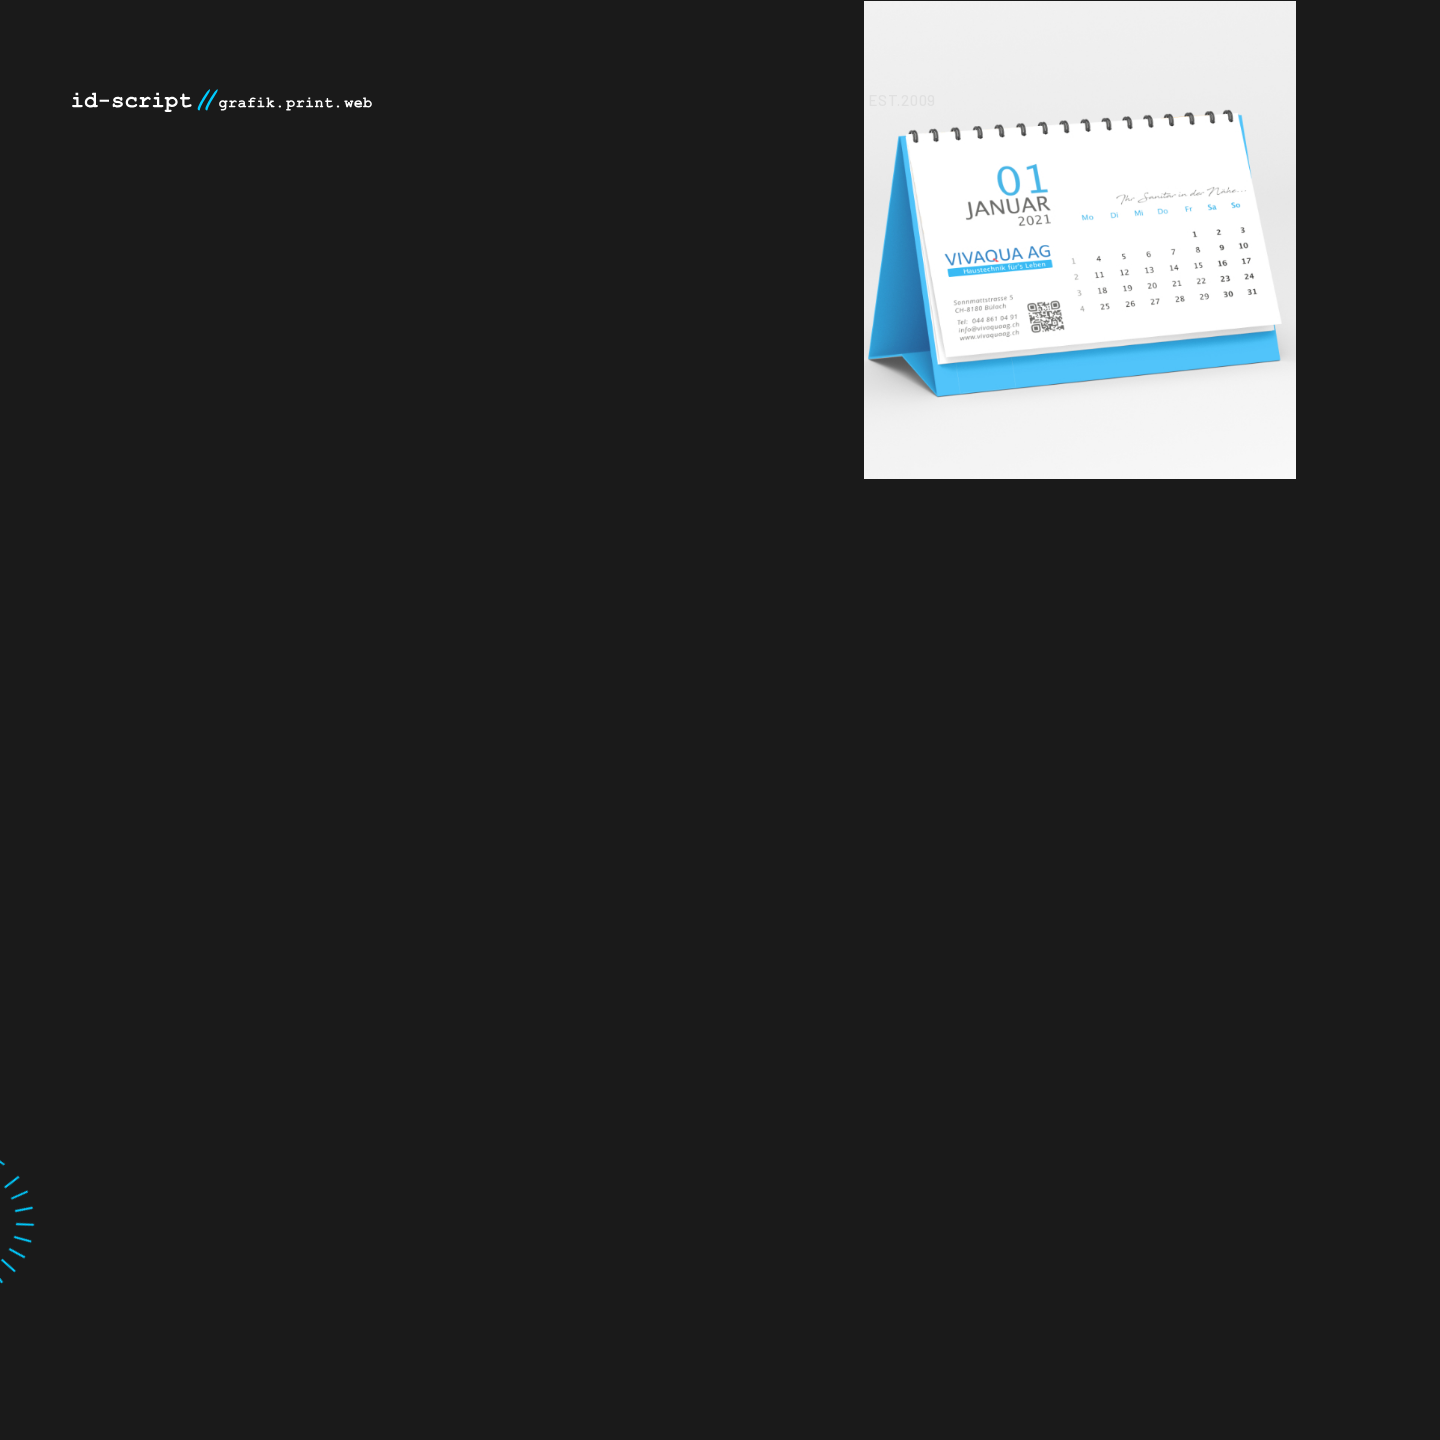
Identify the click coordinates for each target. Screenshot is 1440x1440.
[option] (1224, 240)
